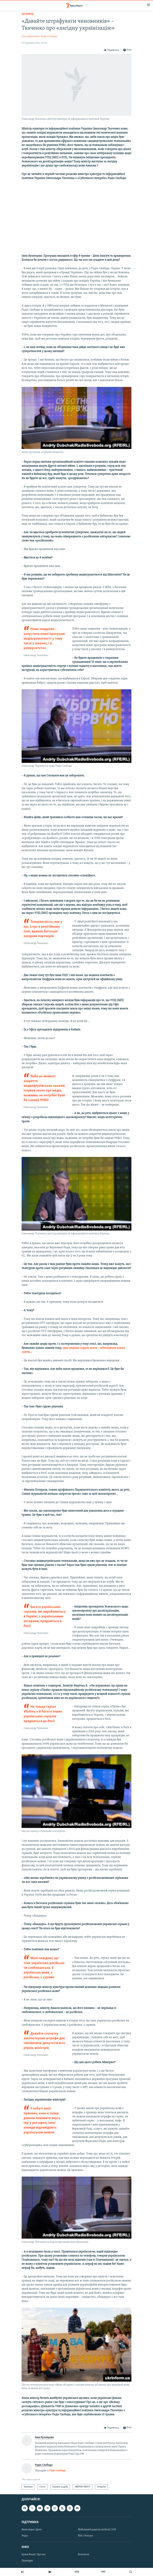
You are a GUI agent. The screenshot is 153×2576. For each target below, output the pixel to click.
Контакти (83, 2554)
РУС (103, 2572)
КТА (77, 2572)
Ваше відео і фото (32, 2529)
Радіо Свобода (49, 36)
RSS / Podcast (85, 2535)
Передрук (27, 2560)
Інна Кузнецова (31, 36)
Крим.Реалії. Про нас (34, 2554)
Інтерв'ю (28, 14)
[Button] (111, 50)
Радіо (25, 2535)
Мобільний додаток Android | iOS (97, 2529)
